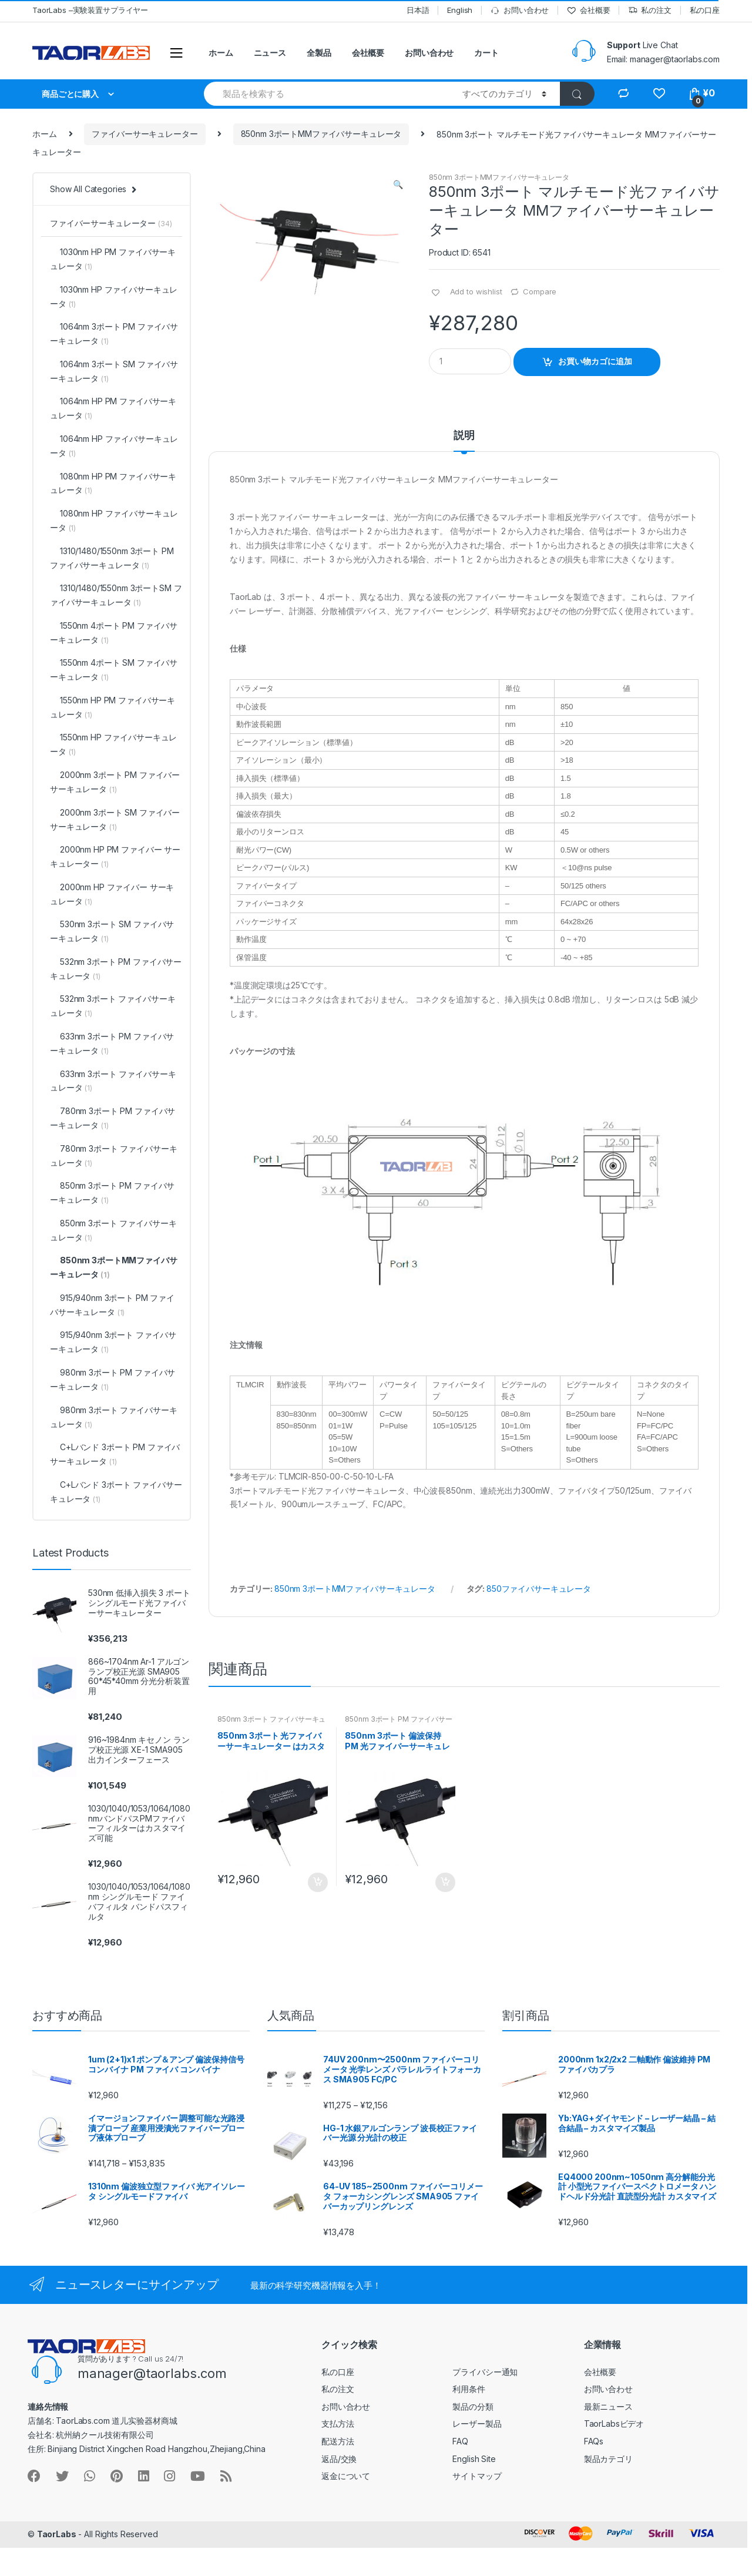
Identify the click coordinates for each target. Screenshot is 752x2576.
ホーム (221, 53)
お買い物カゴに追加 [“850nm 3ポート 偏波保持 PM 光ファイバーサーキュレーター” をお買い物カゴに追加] (444, 1883)
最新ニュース (608, 2406)
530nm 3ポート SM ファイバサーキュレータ (112, 931)
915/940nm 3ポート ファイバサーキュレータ (113, 1342)
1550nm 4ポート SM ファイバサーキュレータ (113, 670)
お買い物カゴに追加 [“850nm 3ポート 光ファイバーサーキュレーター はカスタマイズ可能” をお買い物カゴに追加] (317, 1883)
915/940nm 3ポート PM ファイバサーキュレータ (112, 1305)
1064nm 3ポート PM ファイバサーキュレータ (114, 333)
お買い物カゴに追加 (595, 361)
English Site (473, 2459)
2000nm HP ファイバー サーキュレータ (112, 894)
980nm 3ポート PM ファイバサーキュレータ (112, 1379)
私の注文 (649, 10)
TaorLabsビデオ (614, 2424)
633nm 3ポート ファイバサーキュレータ (113, 1081)
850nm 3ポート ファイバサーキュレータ (271, 1723)
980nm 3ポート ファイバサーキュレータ (113, 1417)
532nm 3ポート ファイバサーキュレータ (112, 1006)
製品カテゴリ (608, 2459)
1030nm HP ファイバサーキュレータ (113, 296)
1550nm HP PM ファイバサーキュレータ (112, 707)
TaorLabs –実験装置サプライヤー (90, 10)
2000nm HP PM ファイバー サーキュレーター (115, 856)
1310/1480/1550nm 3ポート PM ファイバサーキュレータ (112, 558)
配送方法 (337, 2441)
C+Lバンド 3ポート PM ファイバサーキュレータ (115, 1454)
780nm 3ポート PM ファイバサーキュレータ (112, 1118)
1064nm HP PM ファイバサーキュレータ (113, 408)
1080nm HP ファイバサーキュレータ (114, 520)
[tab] (464, 440)
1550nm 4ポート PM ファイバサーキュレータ (113, 632)
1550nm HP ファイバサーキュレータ (113, 744)
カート (486, 53)
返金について (345, 2476)
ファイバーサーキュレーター (144, 134)
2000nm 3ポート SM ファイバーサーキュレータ (115, 819)
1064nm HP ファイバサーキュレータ (114, 446)
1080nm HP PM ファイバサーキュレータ (113, 483)
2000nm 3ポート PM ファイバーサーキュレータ (115, 782)
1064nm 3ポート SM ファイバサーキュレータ (114, 371)
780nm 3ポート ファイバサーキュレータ (113, 1155)
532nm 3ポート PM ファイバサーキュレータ (116, 969)
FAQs (593, 2441)
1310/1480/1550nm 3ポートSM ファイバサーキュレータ (116, 595)
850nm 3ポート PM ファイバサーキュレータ (398, 1723)
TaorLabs (56, 2534)
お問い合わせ (520, 10)
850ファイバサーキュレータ (538, 1589)
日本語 (418, 10)
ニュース (270, 53)
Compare (539, 291)
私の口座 (705, 10)
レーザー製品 (476, 2424)
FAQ (460, 2441)
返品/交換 (339, 2459)
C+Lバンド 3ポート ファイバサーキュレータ (116, 1492)
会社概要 (588, 10)
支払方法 (337, 2424)
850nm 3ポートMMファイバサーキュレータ (321, 134)
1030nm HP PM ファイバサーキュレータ (113, 259)
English (459, 10)
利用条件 (468, 2389)
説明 (464, 435)
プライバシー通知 (485, 2372)
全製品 (319, 53)
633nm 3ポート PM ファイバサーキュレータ (112, 1043)
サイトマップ (476, 2476)
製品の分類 (472, 2406)
